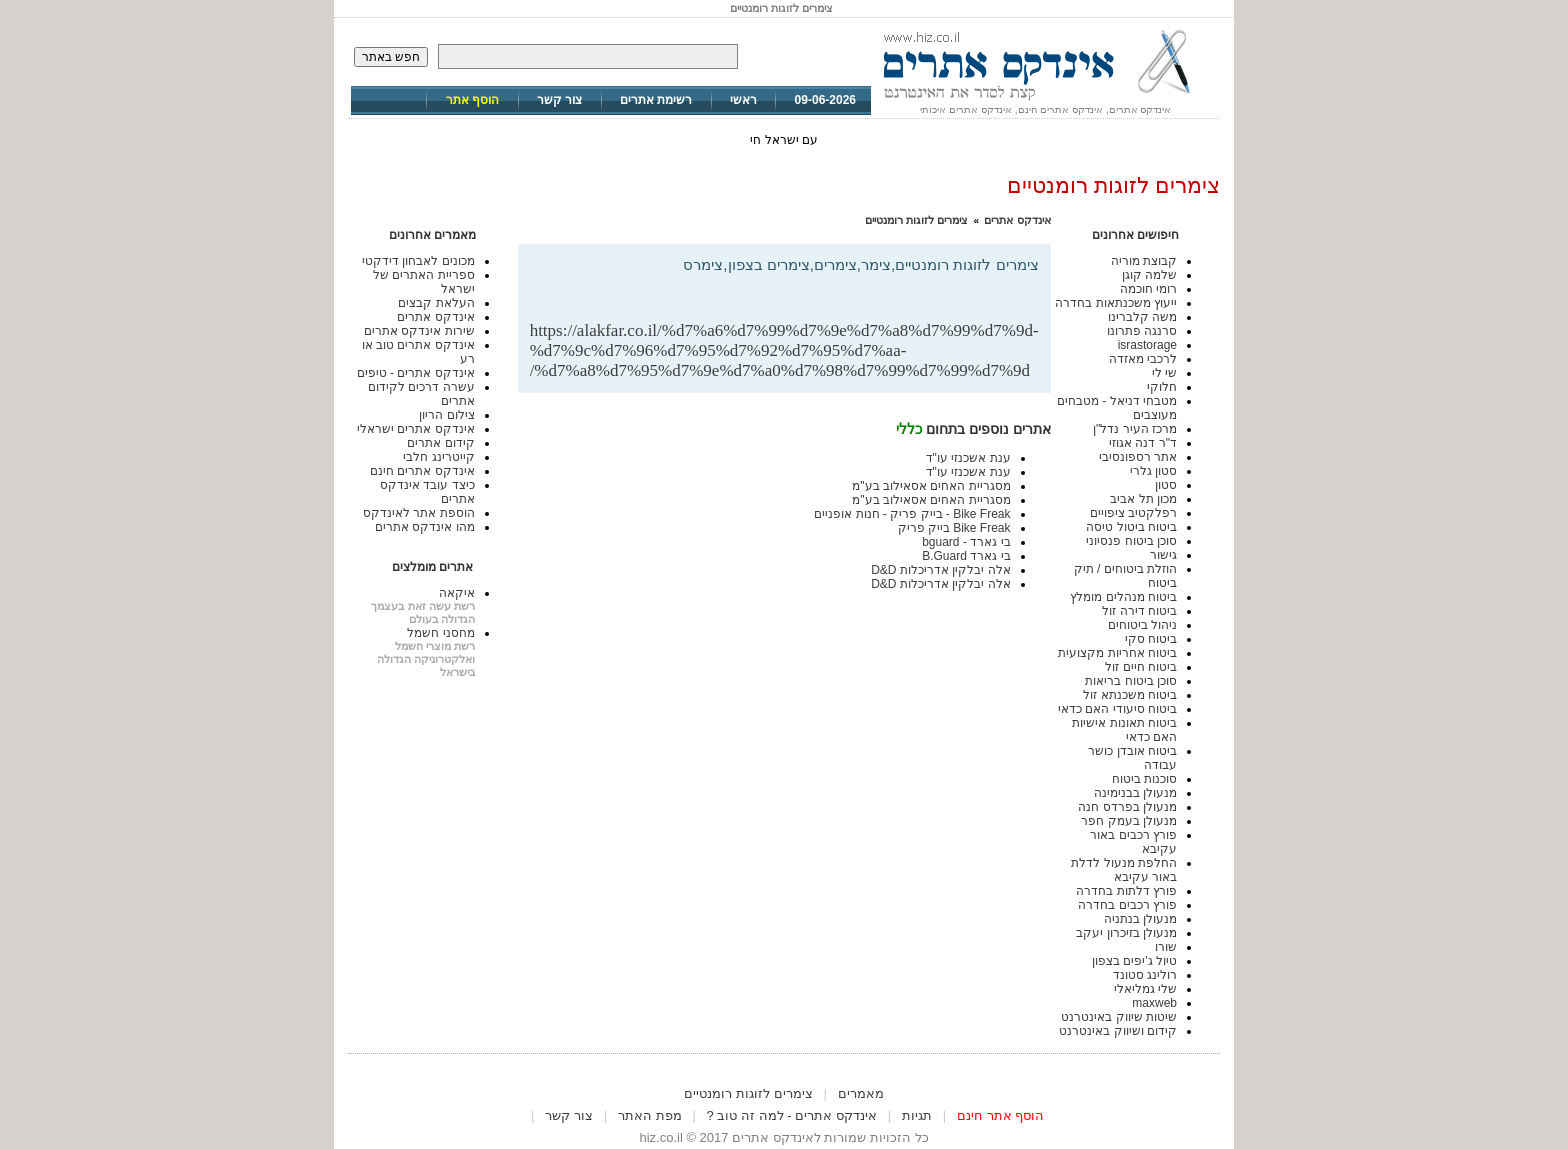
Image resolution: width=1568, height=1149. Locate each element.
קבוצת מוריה (1144, 261)
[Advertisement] (805, 288)
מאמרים (861, 1093)
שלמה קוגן (1149, 275)
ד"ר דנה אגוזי (1143, 443)
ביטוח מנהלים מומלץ (1123, 597)
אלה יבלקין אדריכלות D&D (940, 570)
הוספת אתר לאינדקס (419, 513)
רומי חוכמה (1148, 289)
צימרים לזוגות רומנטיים (916, 220)
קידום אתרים (440, 443)
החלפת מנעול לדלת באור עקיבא (1124, 870)
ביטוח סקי (1151, 639)
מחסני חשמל (440, 633)
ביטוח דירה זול (1139, 611)
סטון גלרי (1153, 471)
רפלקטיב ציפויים (1133, 513)
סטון (1166, 485)
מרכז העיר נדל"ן (1135, 429)
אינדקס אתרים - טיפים (416, 373)
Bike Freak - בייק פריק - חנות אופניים (912, 514)
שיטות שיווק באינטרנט (1119, 1017)
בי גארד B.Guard (966, 556)
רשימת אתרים (656, 100)
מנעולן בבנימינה (1135, 793)
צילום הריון (446, 415)
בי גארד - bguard (966, 542)
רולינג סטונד (1145, 975)
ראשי (743, 100)
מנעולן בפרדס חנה (1127, 807)
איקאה (457, 593)
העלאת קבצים (436, 303)
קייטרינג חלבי (438, 457)
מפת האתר (650, 1115)
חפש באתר (391, 57)
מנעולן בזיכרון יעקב (1126, 933)
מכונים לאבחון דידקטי (418, 261)
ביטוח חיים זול (1141, 667)
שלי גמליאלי (1145, 989)
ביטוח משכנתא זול (1130, 695)
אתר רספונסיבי (1138, 457)
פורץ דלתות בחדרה (1126, 891)
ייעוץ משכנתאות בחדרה (1116, 303)
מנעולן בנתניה (1140, 919)
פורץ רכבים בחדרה (1127, 905)
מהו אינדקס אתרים (425, 527)
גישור (1163, 555)
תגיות (917, 1115)
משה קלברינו (1142, 317)
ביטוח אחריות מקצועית (1117, 653)
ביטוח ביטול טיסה (1131, 527)
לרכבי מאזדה (1143, 359)
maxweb (1154, 1003)
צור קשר (559, 100)
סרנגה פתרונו (1142, 331)
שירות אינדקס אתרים (419, 331)
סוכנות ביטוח (1144, 779)
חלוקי (1162, 387)
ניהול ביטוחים (1142, 625)
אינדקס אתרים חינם (422, 471)
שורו (1166, 947)
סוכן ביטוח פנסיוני (1131, 541)
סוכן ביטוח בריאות (1131, 681)
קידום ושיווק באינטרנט (1118, 1031)
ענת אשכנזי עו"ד (968, 458)
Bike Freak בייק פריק (954, 528)
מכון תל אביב (1143, 499)
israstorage (1147, 345)
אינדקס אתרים (1017, 220)
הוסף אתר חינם (1000, 1115)
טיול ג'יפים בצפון (1134, 961)
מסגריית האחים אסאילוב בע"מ (931, 486)
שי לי (1164, 373)
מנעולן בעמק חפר (1129, 821)
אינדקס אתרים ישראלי (416, 429)
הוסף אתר (472, 100)
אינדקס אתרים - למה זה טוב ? (792, 1115)
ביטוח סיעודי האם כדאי (1117, 709)
